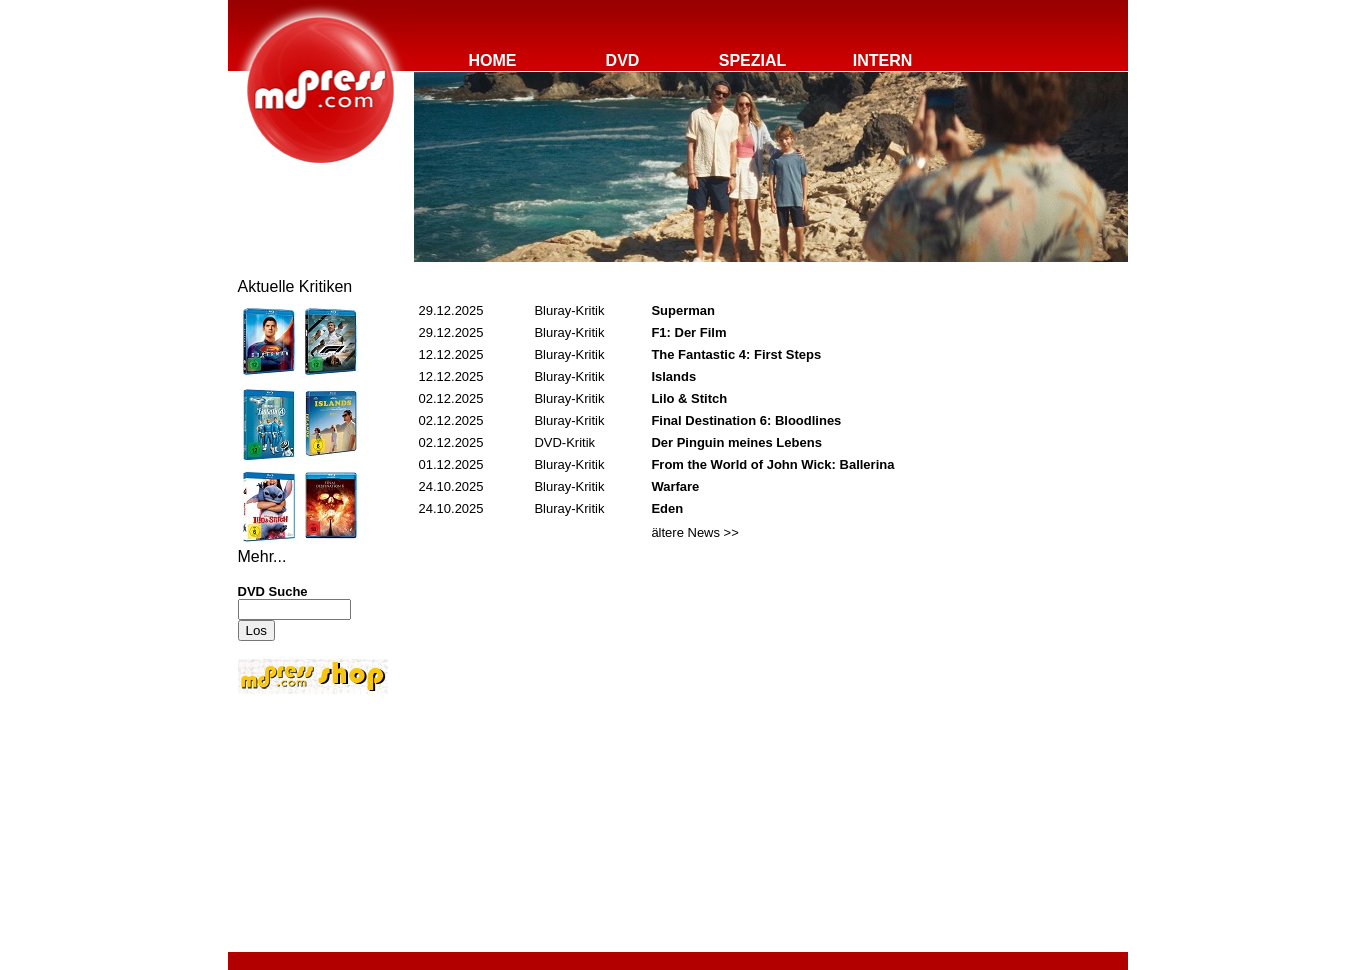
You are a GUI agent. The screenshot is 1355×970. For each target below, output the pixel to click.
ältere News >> (694, 532)
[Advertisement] (298, 832)
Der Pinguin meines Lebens (736, 442)
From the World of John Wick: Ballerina (772, 464)
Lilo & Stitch (689, 398)
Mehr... (262, 556)
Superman (683, 310)
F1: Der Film (688, 332)
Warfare (675, 486)
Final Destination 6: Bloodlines (746, 420)
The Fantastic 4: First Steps (736, 354)
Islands (673, 376)
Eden (667, 508)
